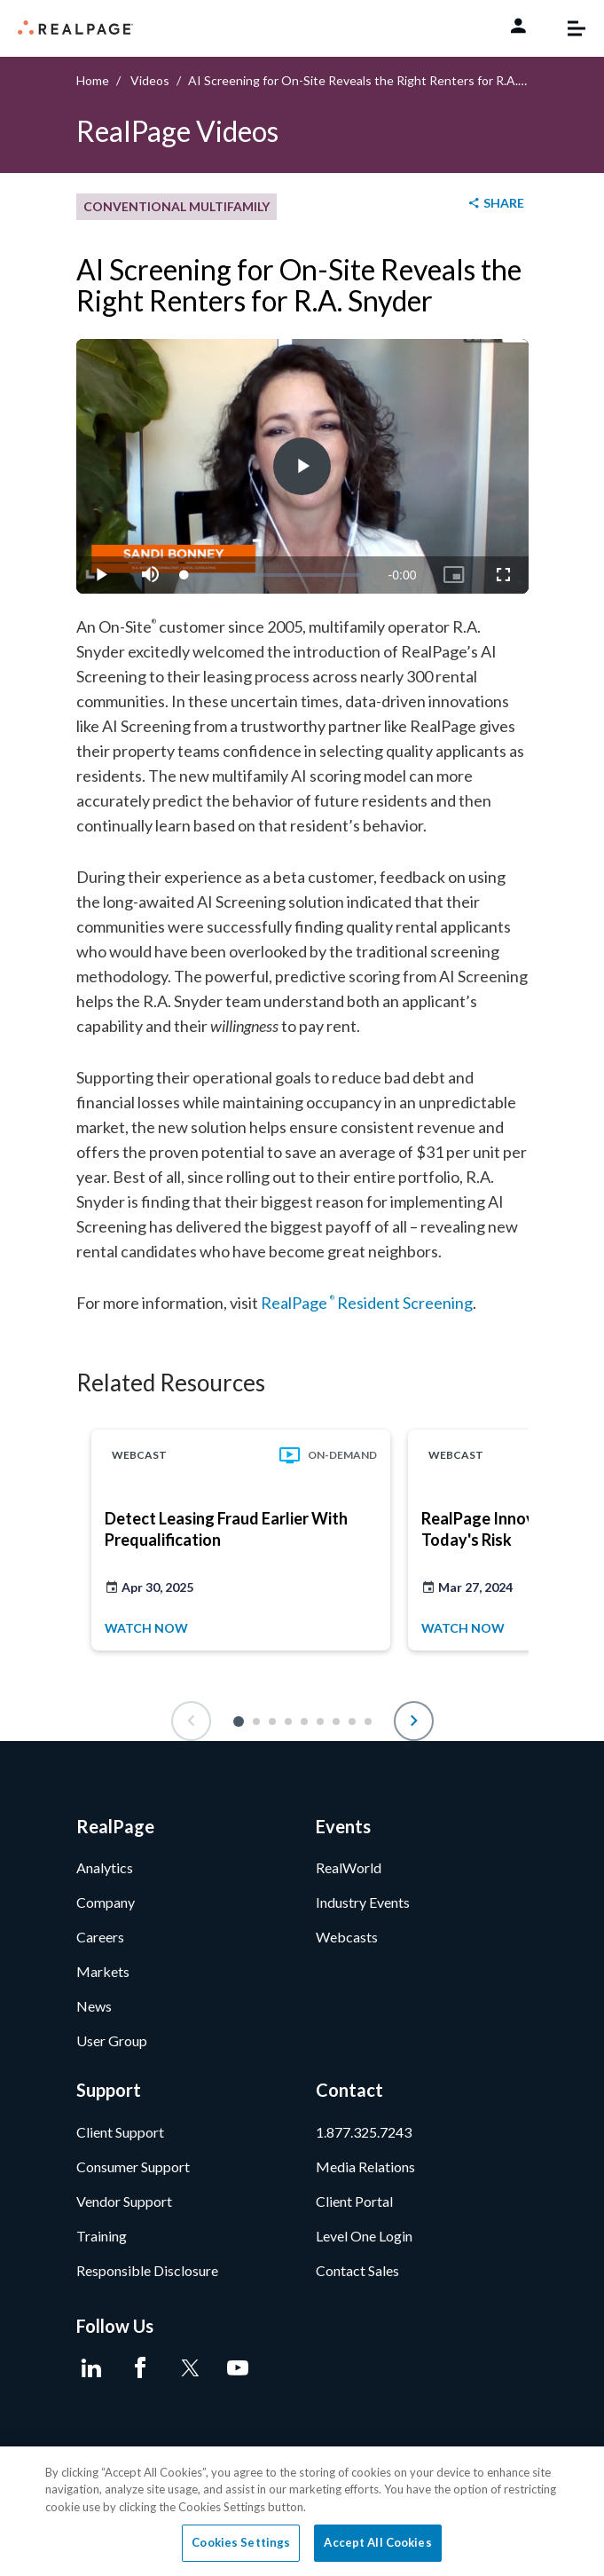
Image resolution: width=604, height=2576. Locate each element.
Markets (102, 1971)
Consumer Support (133, 2166)
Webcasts (347, 1936)
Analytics (104, 1867)
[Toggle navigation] (567, 28)
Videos (149, 80)
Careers (100, 1936)
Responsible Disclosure (147, 2270)
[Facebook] (140, 2368)
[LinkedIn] (91, 2368)
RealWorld (348, 1867)
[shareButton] (495, 204)
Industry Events (363, 1902)
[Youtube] (238, 2368)
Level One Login (364, 2235)
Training (101, 2235)
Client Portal (354, 2201)
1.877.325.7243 (364, 2131)
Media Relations (365, 2166)
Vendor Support (124, 2201)
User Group (111, 2040)
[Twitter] (189, 2368)
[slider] (275, 575)
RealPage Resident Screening (367, 1302)
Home (92, 80)
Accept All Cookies (377, 2542)
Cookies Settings (241, 2542)
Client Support (120, 2131)
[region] (302, 2511)
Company (105, 1902)
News (94, 2005)
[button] (238, 1721)
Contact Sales (357, 2270)
